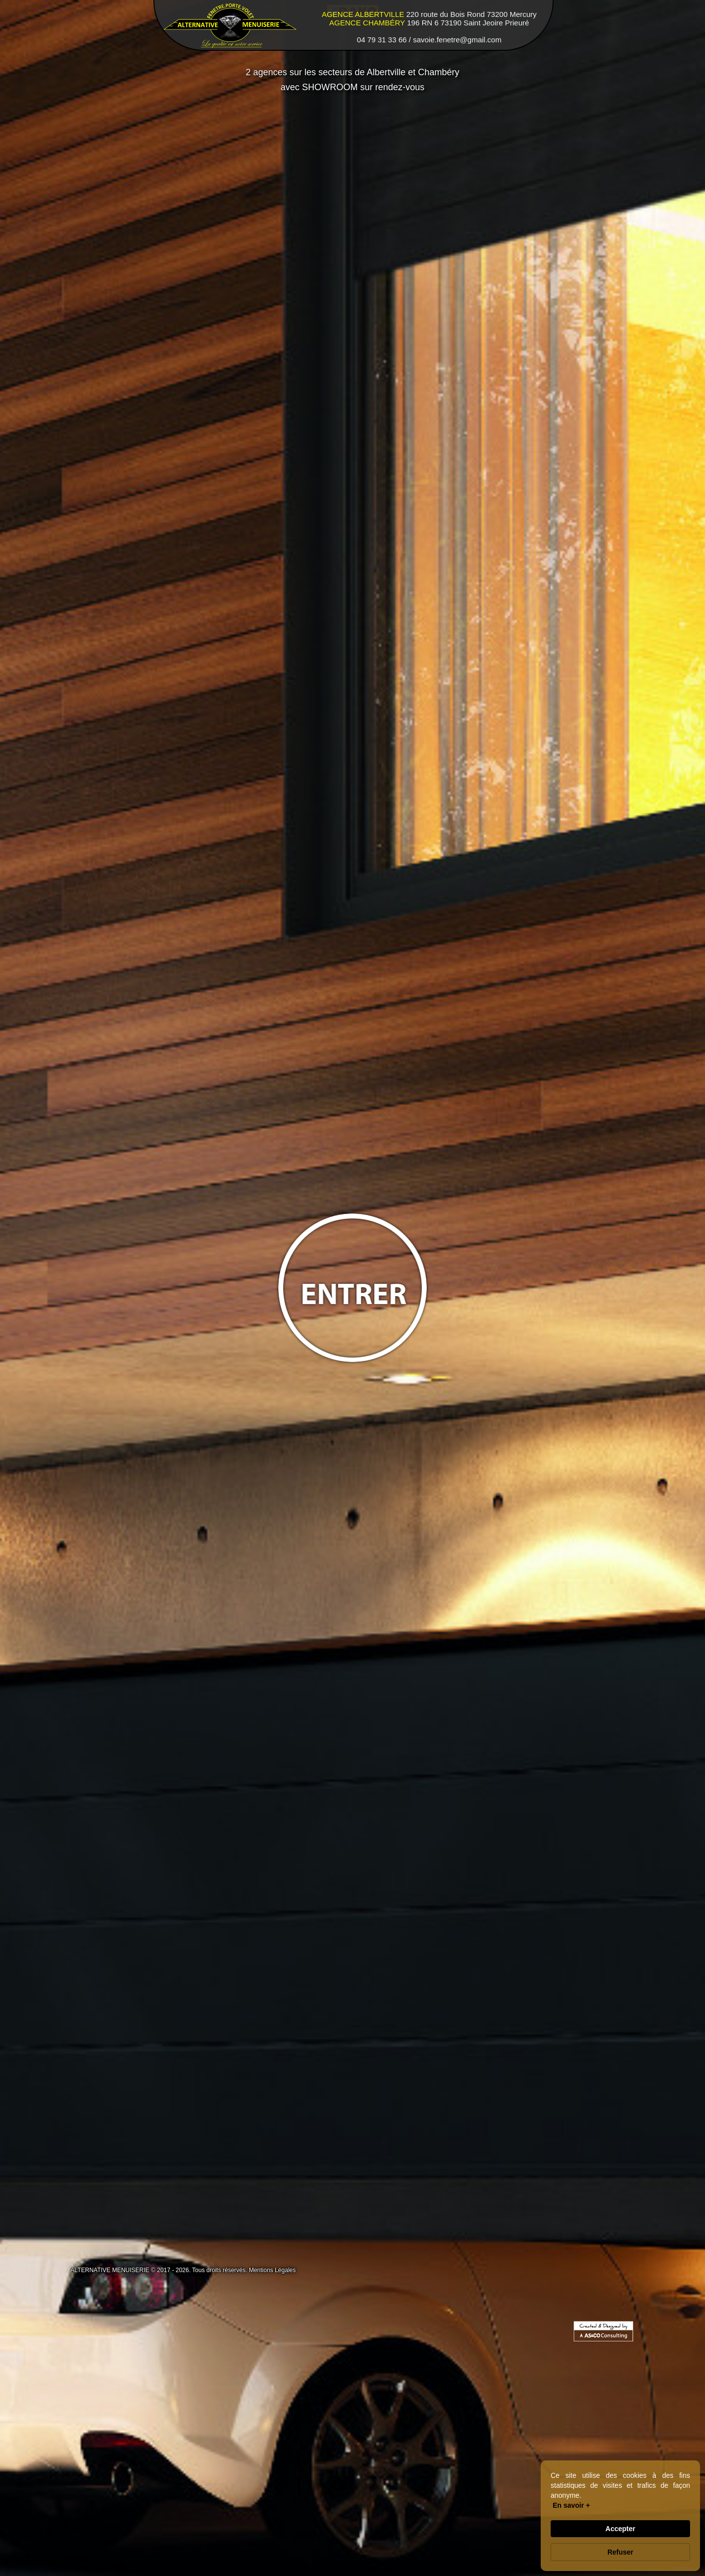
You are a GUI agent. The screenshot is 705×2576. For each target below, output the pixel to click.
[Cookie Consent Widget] (620, 2515)
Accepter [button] (620, 2529)
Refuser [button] (620, 2552)
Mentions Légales (272, 2270)
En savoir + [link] (571, 2505)
